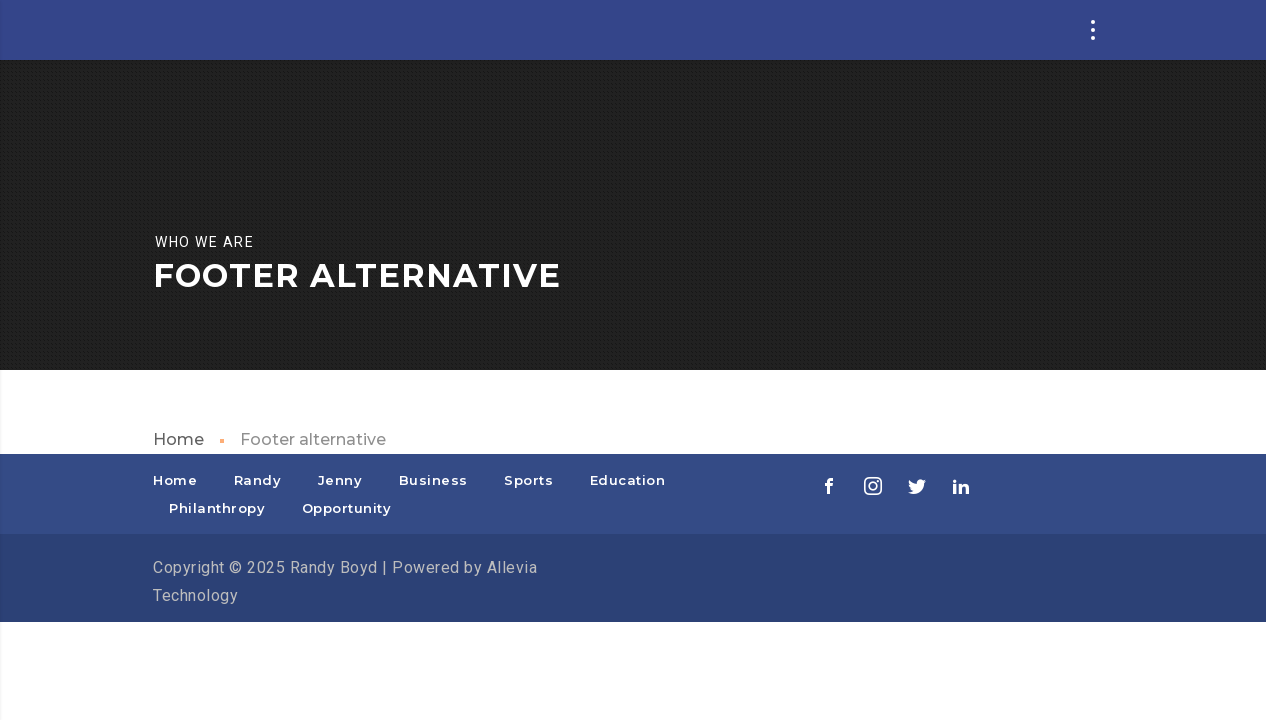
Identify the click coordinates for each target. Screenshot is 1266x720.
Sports (528, 480)
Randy (258, 480)
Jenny (340, 480)
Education (628, 480)
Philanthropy (217, 508)
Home (178, 439)
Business (433, 480)
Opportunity (347, 508)
